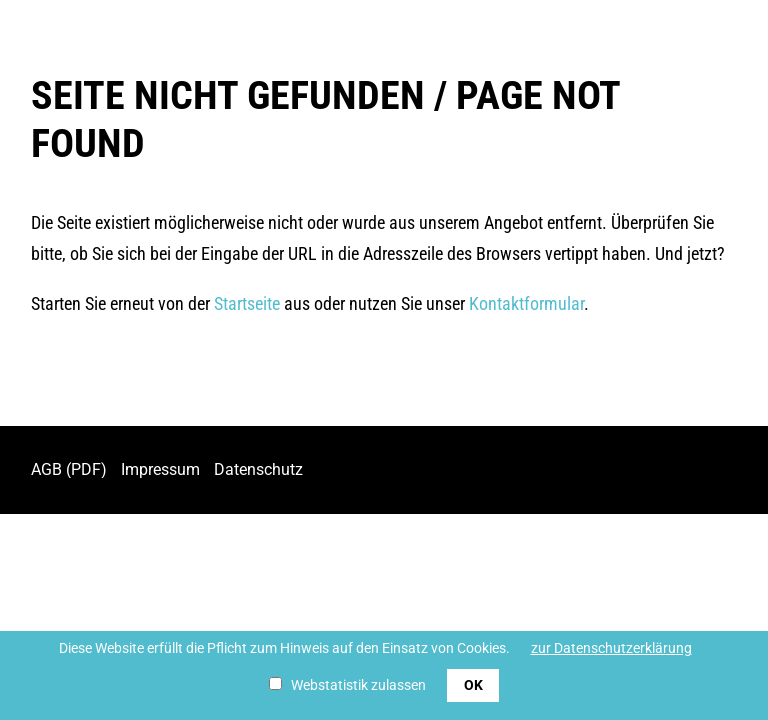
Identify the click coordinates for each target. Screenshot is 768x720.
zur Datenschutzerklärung (611, 648)
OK (473, 685)
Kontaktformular (526, 303)
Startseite (247, 303)
